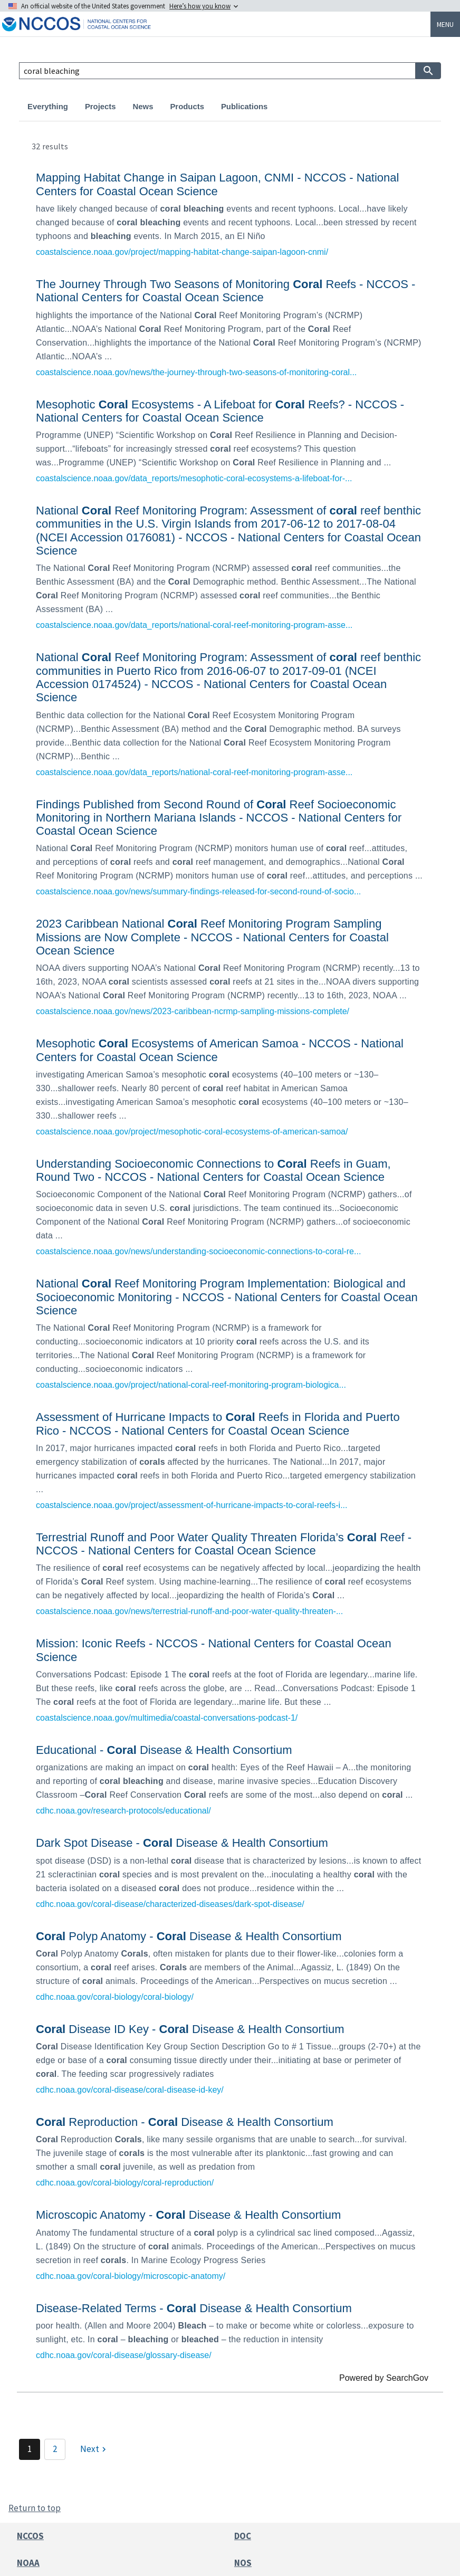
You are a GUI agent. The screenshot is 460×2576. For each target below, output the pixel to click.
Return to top (34, 2508)
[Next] (94, 2449)
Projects (100, 106)
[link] (230, 213)
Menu (445, 24)
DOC (242, 2536)
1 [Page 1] (29, 2449)
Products (187, 106)
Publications (244, 106)
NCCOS (30, 2536)
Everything (47, 106)
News (143, 106)
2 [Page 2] (55, 2449)
